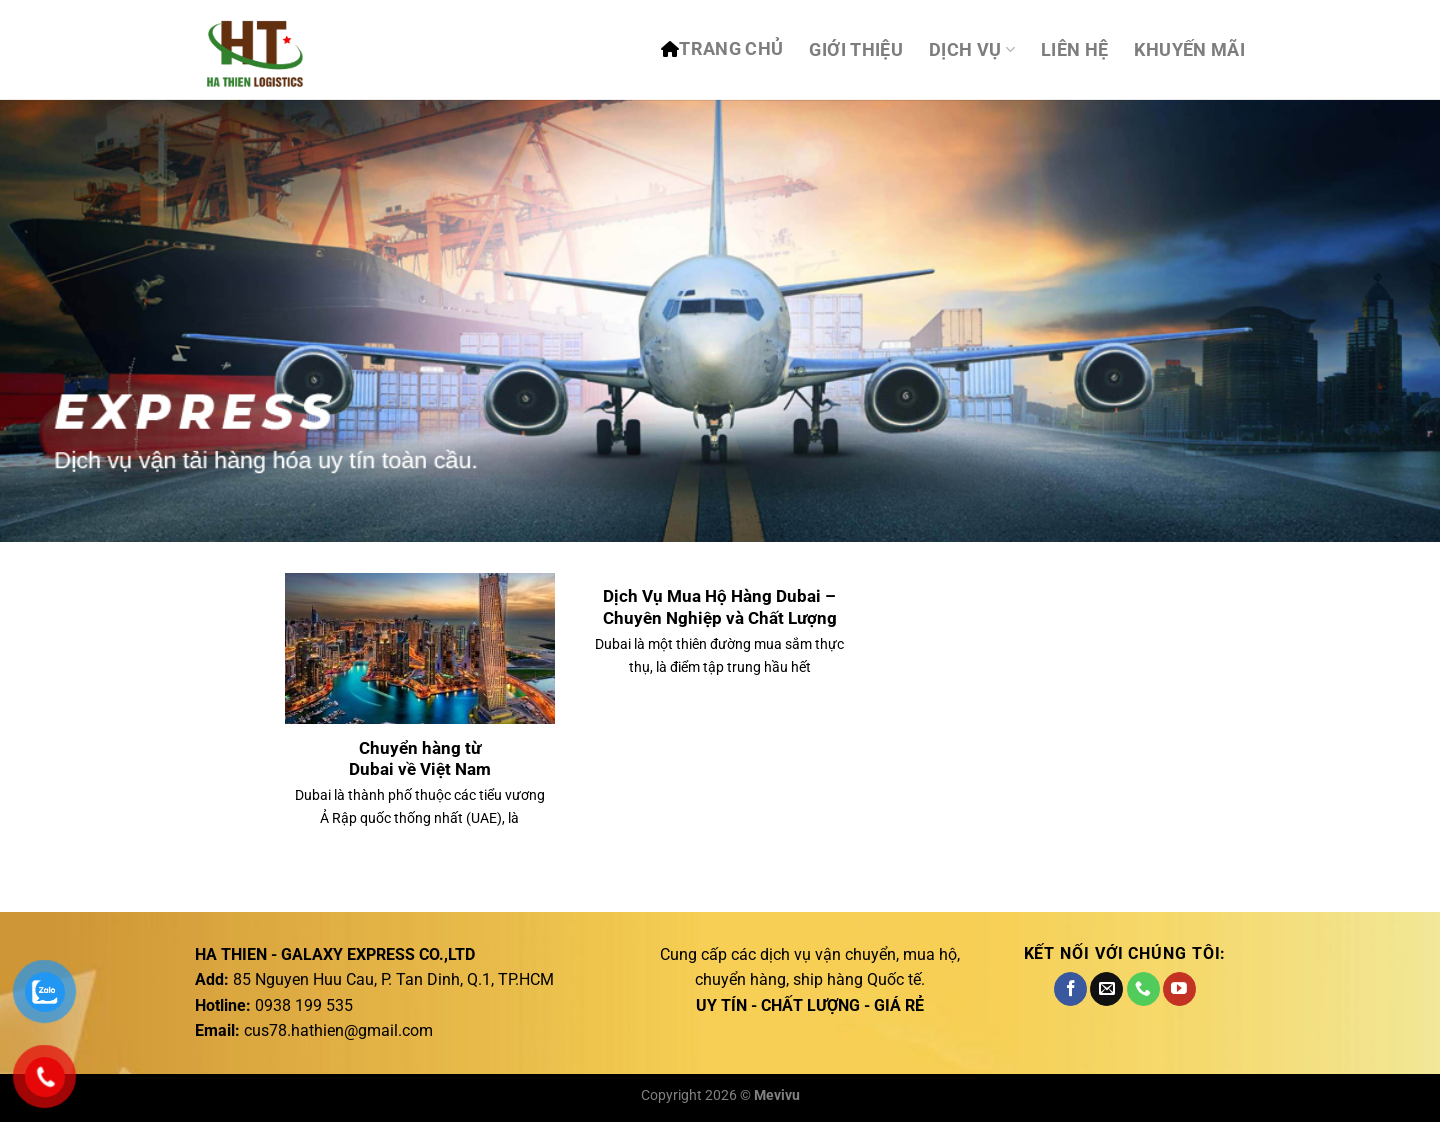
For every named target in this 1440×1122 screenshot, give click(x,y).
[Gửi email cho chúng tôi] (1106, 989)
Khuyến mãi (1189, 50)
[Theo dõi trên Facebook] (1070, 989)
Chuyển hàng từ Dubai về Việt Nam (420, 759)
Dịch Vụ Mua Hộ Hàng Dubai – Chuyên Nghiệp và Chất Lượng (720, 607)
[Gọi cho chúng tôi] (1143, 989)
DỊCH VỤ (972, 50)
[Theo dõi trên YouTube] (1179, 989)
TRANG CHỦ (731, 49)
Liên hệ (1074, 50)
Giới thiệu (856, 50)
